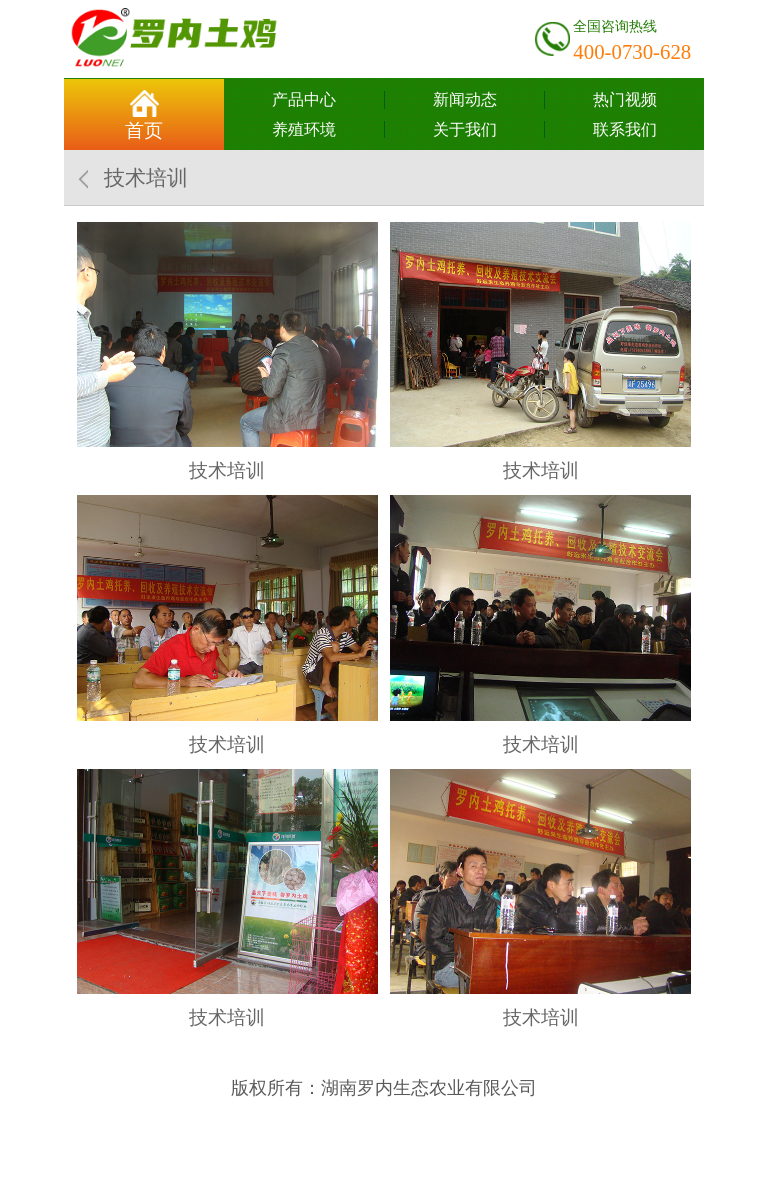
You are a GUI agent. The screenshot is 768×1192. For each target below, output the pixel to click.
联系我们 (625, 129)
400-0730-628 (632, 51)
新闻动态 (465, 99)
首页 (144, 130)
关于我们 (465, 129)
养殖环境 (304, 129)
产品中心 (304, 99)
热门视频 (625, 99)
